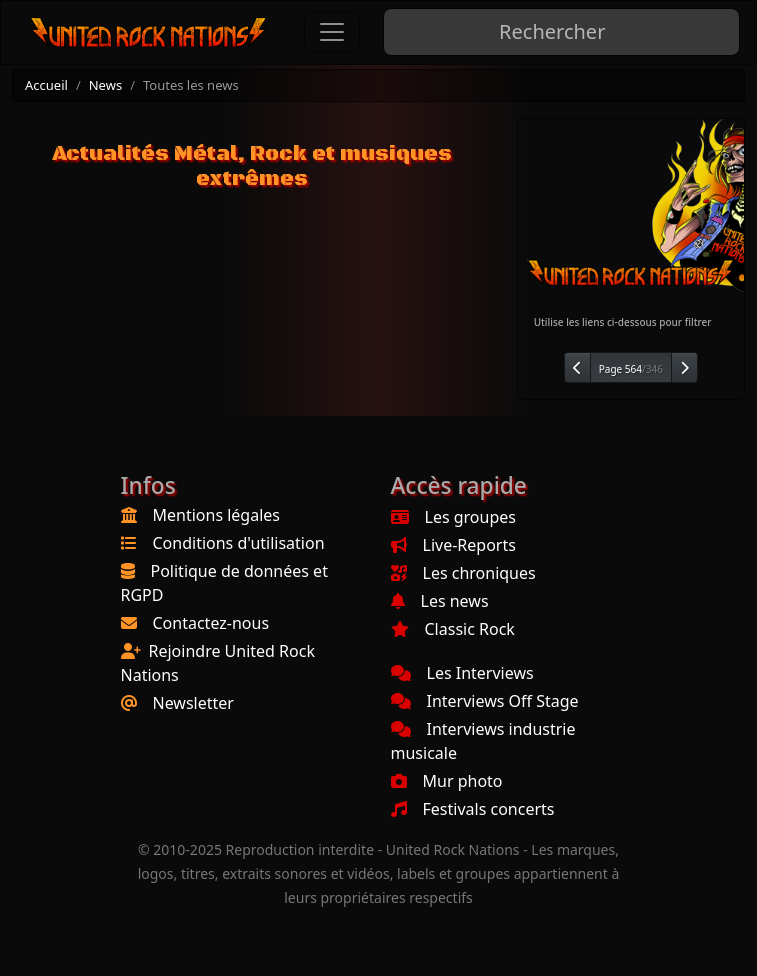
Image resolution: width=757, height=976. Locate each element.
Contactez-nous (211, 623)
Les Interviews (462, 673)
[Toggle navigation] (332, 32)
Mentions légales (217, 515)
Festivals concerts (473, 809)
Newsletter (193, 703)
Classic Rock (453, 629)
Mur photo (447, 781)
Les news (440, 601)
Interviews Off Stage (485, 701)
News (105, 85)
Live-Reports (453, 545)
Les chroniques (463, 573)
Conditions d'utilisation (239, 543)
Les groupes (453, 517)
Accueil (46, 85)
